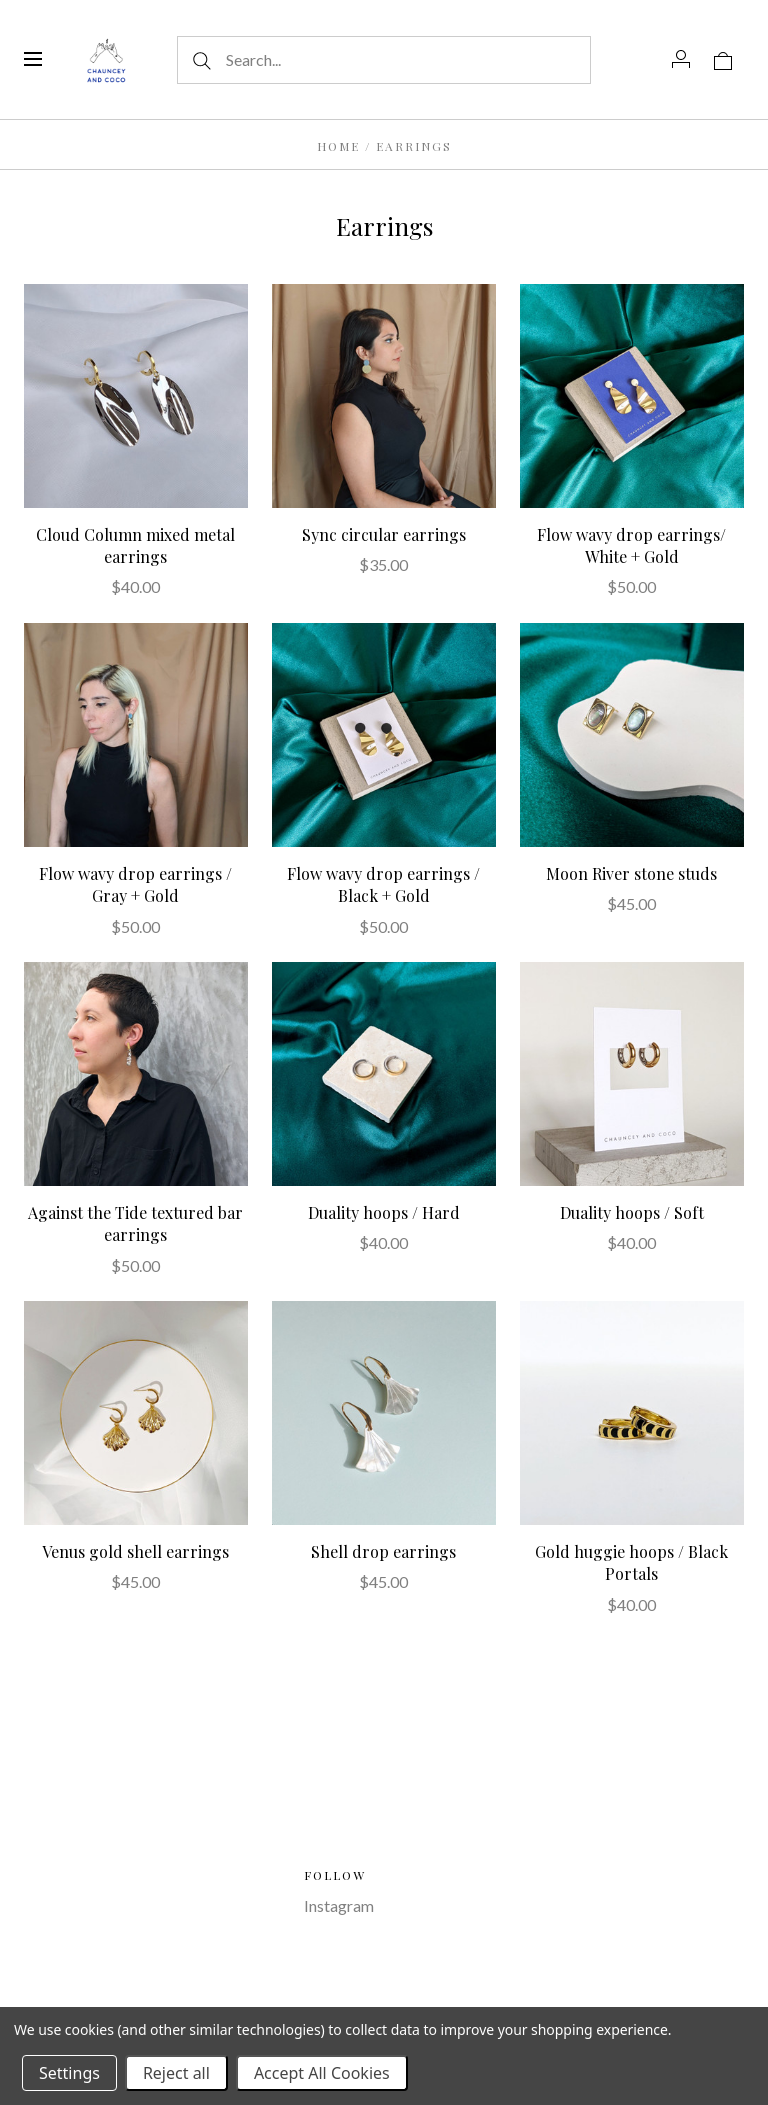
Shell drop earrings (383, 1551)
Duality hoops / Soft (632, 1212)
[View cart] (723, 59)
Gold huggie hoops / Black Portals (631, 1562)
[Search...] (384, 60)
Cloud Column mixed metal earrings (135, 545)
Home (338, 146)
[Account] (681, 59)
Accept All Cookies (322, 2073)
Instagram (339, 1905)
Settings (69, 2073)
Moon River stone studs (631, 873)
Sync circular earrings (384, 534)
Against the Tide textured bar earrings (135, 1223)
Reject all (176, 2073)
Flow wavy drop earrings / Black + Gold (383, 884)
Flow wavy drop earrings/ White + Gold (631, 545)
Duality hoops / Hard (384, 1212)
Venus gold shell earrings (135, 1551)
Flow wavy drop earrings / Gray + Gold (135, 884)
